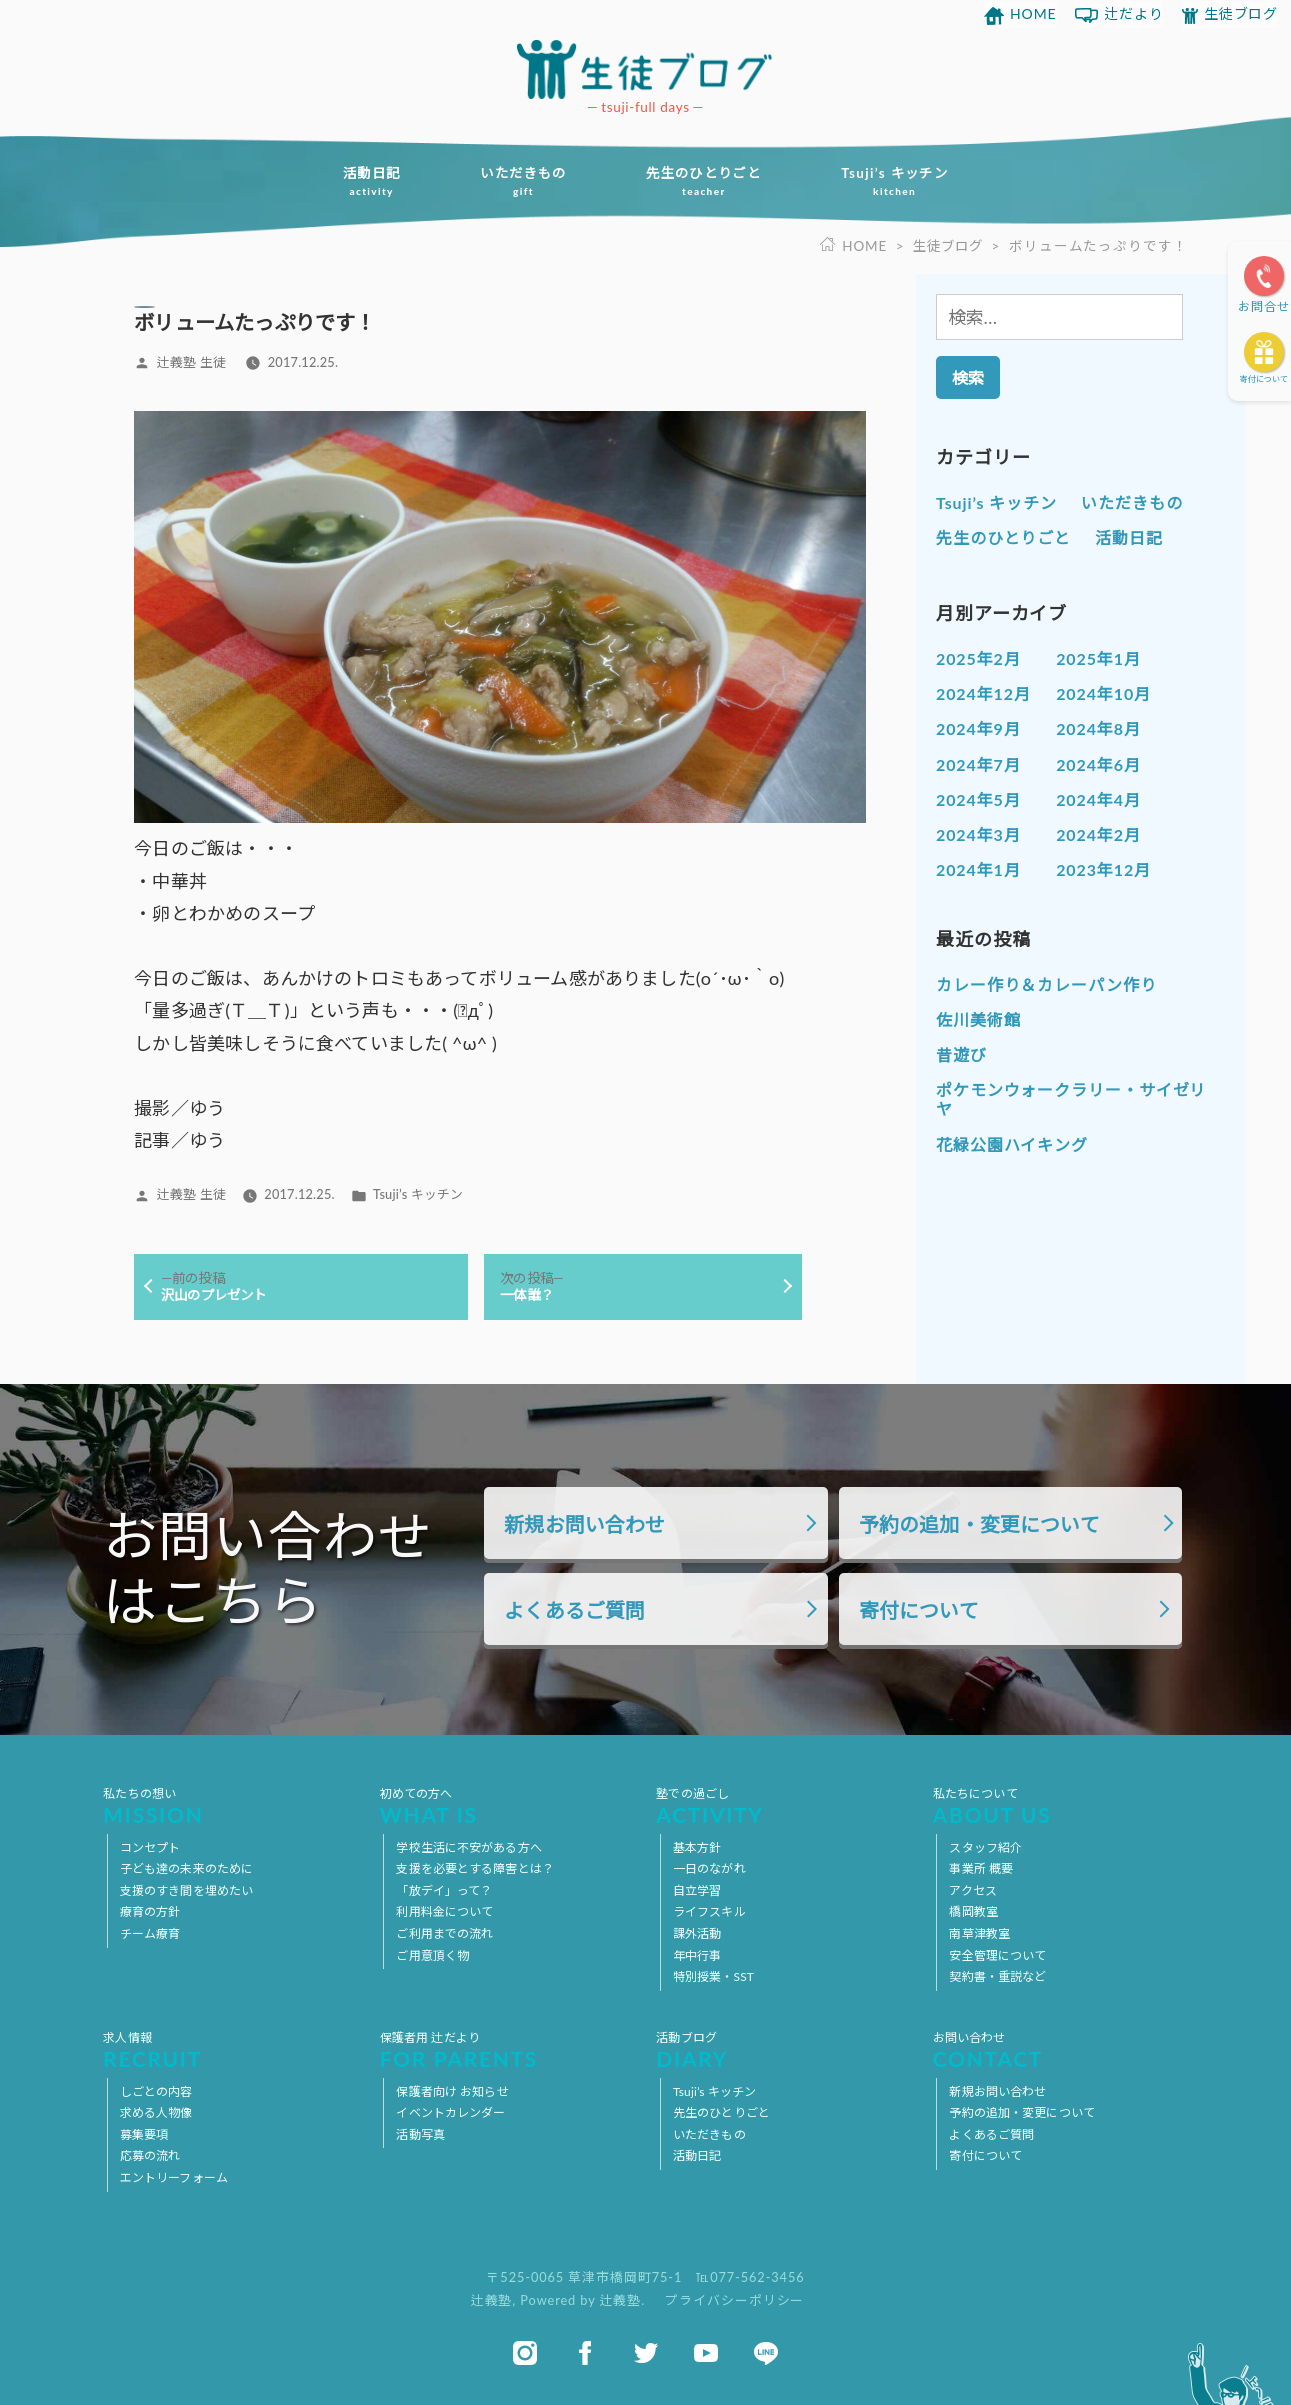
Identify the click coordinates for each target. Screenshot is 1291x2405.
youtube (706, 2353)
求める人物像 (156, 2113)
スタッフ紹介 (985, 1847)
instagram (525, 2353)
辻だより (1134, 13)
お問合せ (1264, 306)
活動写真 (420, 2134)
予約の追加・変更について (979, 1525)
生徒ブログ (1241, 13)
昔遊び (961, 1054)
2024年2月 (1098, 834)
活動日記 (362, 181)
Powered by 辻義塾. (584, 2301)
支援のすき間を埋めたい (186, 1890)
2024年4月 (1098, 799)
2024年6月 (1098, 764)
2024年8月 (1098, 728)
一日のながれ (709, 1869)
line (766, 2353)
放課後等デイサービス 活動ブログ (646, 69)
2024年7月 (978, 764)
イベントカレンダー (450, 2113)
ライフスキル (709, 1912)
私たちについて (1060, 1806)
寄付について (1264, 379)
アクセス (972, 1890)
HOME (1033, 13)
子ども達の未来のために (186, 1869)
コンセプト (150, 1847)
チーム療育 (150, 1933)
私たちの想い (230, 1806)
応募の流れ (150, 2156)
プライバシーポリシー (734, 2301)
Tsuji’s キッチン (903, 181)
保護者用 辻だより (507, 2050)
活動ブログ (783, 2050)
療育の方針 (150, 1912)
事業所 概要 (981, 1869)
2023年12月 (1103, 869)
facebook (585, 2353)
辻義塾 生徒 (191, 362)
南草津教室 (979, 1933)
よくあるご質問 (574, 1612)
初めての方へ (507, 1806)
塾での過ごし (783, 1806)
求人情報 (230, 2050)
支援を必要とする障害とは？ (475, 1869)
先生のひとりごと (706, 181)
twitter (646, 2353)
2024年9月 (978, 728)
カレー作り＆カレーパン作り (1046, 984)
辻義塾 (492, 2301)
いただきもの (519, 181)
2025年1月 (1098, 658)
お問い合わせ (1060, 2050)
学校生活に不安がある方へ (468, 1847)
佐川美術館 (978, 1019)
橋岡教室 (973, 1912)
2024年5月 (978, 799)
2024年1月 (978, 869)
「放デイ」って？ (444, 1890)
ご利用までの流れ (444, 1933)
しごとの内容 (156, 2091)
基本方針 (697, 1847)
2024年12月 (983, 693)
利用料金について (444, 1912)
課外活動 (697, 1933)
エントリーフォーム (174, 2178)
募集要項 (144, 2134)
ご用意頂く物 (432, 1955)
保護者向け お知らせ (452, 2091)
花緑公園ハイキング (1012, 1143)
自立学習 (697, 1890)
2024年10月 (1103, 693)
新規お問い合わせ (584, 1525)
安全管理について (997, 1955)
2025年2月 (978, 658)
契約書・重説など (997, 1977)
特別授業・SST (713, 1977)
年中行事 (697, 1955)
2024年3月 (978, 834)
